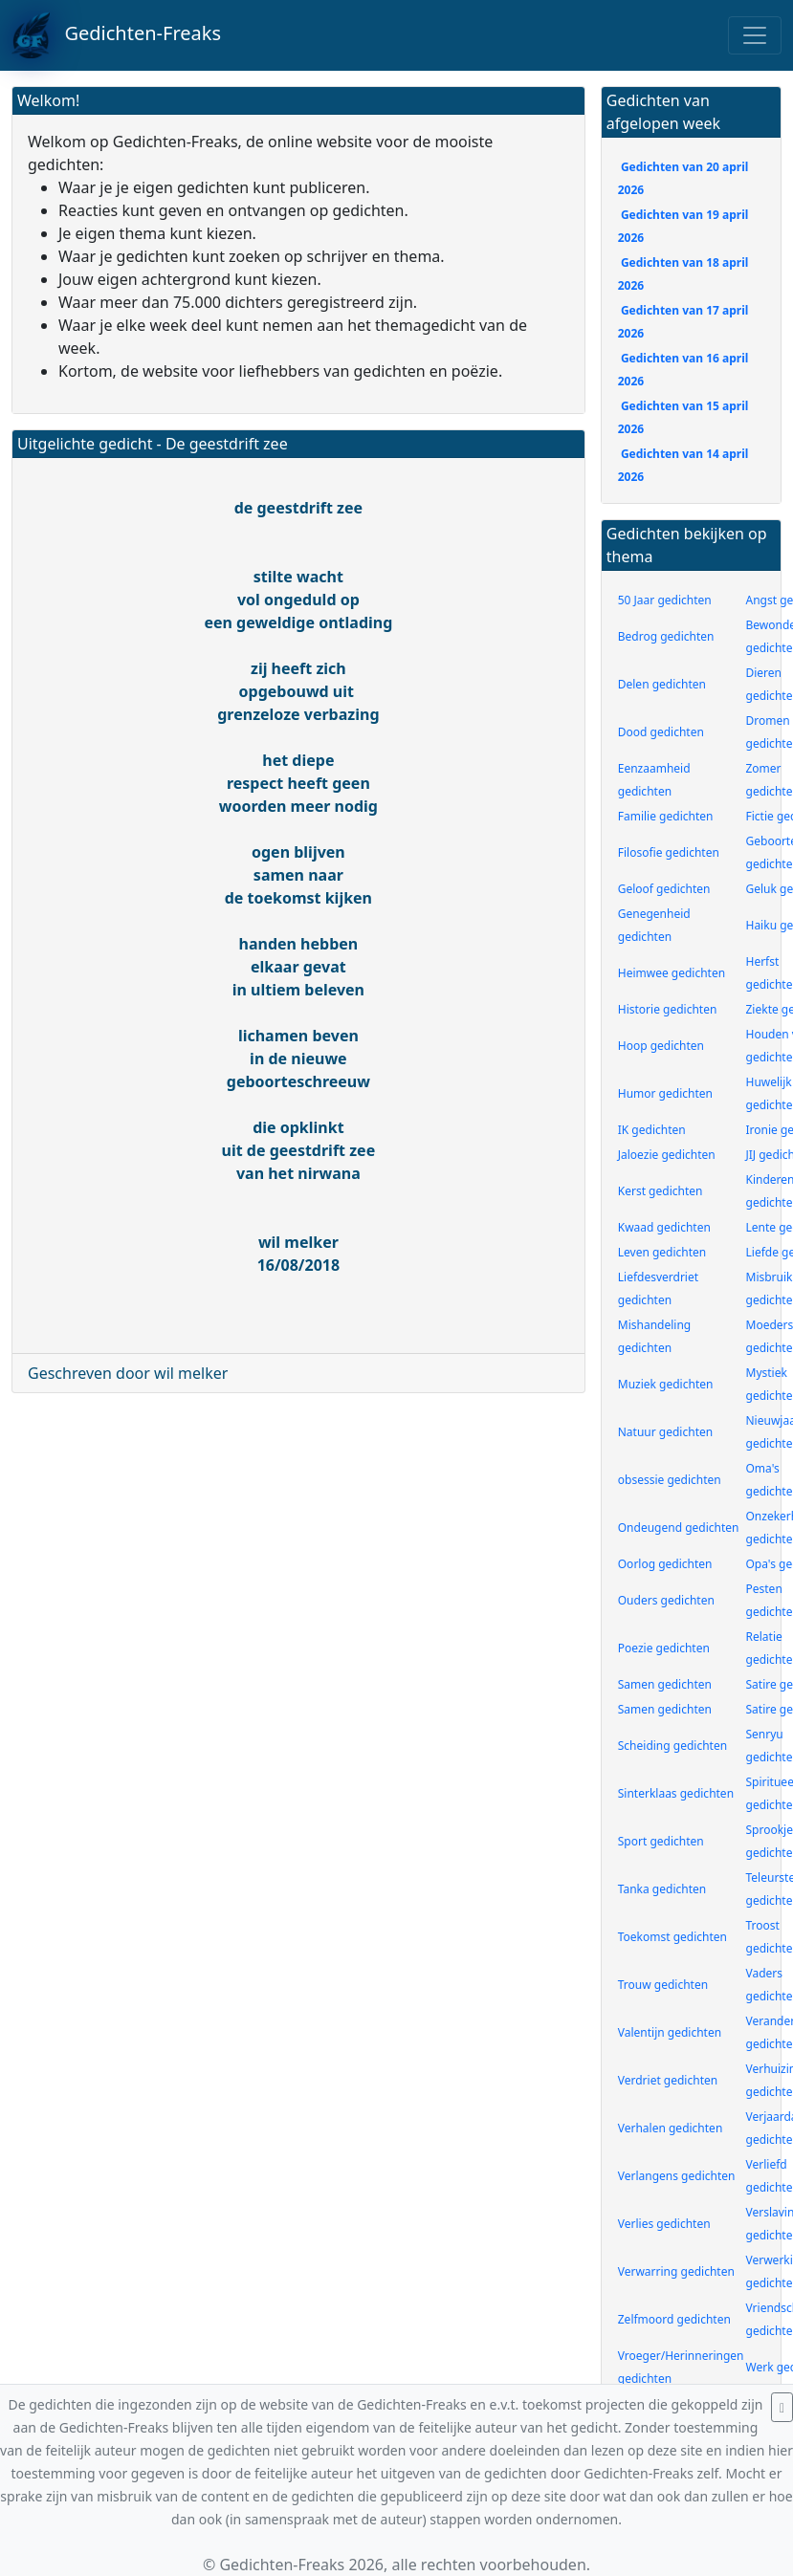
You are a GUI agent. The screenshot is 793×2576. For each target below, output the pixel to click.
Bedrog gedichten (666, 636)
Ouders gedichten (666, 1600)
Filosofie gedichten (668, 852)
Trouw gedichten (663, 1984)
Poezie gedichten (664, 1648)
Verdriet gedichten (667, 2080)
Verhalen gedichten (670, 2128)
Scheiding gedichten (672, 1745)
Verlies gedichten (664, 2224)
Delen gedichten (662, 684)
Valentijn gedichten (669, 2032)
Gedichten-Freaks (116, 35)
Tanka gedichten (662, 1889)
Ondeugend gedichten (678, 1527)
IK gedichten (652, 1130)
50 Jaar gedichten (665, 600)
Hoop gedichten (661, 1045)
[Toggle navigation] (755, 35)
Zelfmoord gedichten (674, 2319)
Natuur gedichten (665, 1432)
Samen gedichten (665, 1684)
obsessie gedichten (669, 1480)
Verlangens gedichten (677, 2176)
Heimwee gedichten (671, 973)
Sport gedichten (661, 1841)
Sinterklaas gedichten (676, 1793)
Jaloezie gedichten (667, 1154)
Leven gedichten (662, 1252)
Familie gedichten (666, 816)
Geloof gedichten (664, 889)
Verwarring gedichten (676, 2271)
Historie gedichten (667, 1009)
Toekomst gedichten (672, 1937)
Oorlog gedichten (665, 1564)
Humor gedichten (665, 1093)
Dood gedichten (661, 732)
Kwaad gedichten (664, 1227)
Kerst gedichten (660, 1191)
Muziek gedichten (666, 1384)
